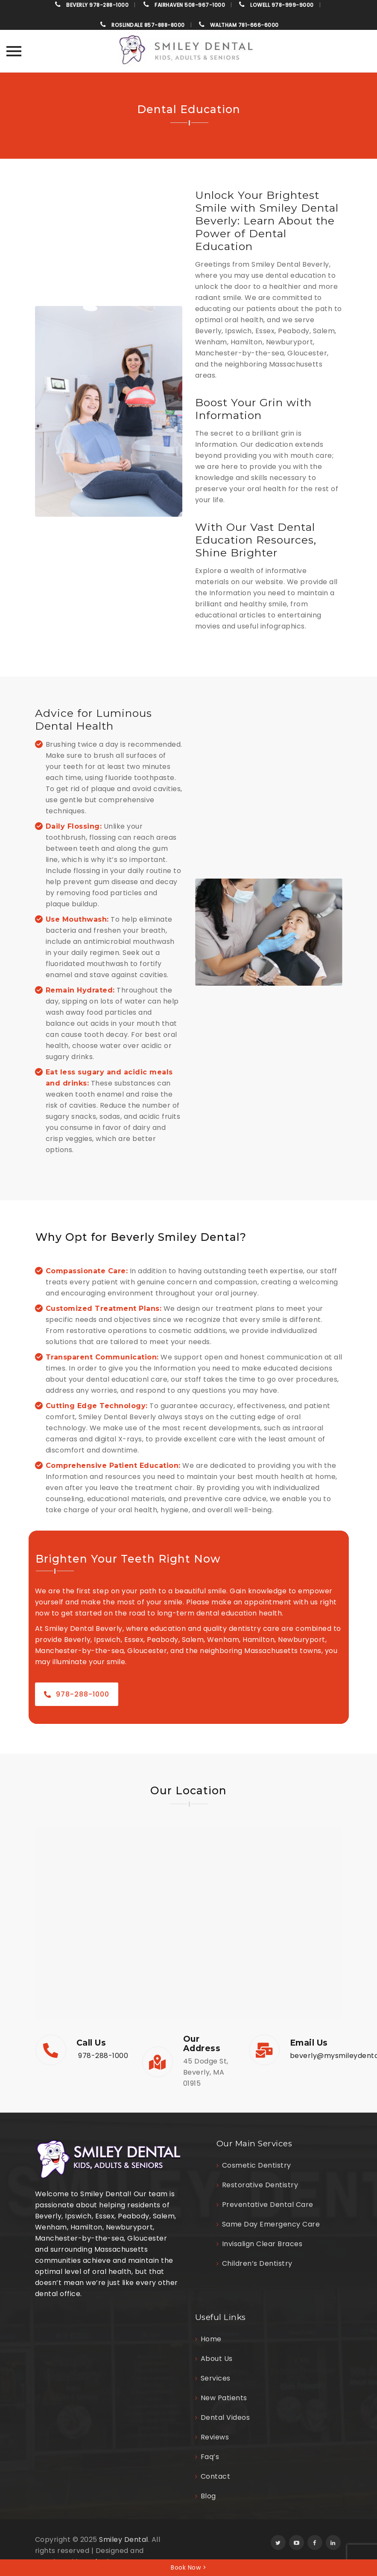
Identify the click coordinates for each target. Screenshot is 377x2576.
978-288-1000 (97, 5)
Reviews (215, 2437)
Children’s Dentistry (257, 2263)
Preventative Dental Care (267, 2204)
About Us (217, 2359)
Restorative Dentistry (260, 2185)
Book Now (188, 2567)
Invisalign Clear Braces (262, 2244)
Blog (208, 2496)
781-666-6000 (244, 25)
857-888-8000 (148, 25)
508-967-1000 (190, 5)
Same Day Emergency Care (271, 2224)
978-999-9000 (282, 5)
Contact (216, 2476)
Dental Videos (225, 2417)
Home (211, 2339)
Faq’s (210, 2457)
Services (216, 2378)
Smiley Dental (123, 2539)
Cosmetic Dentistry (256, 2165)
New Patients (224, 2398)
